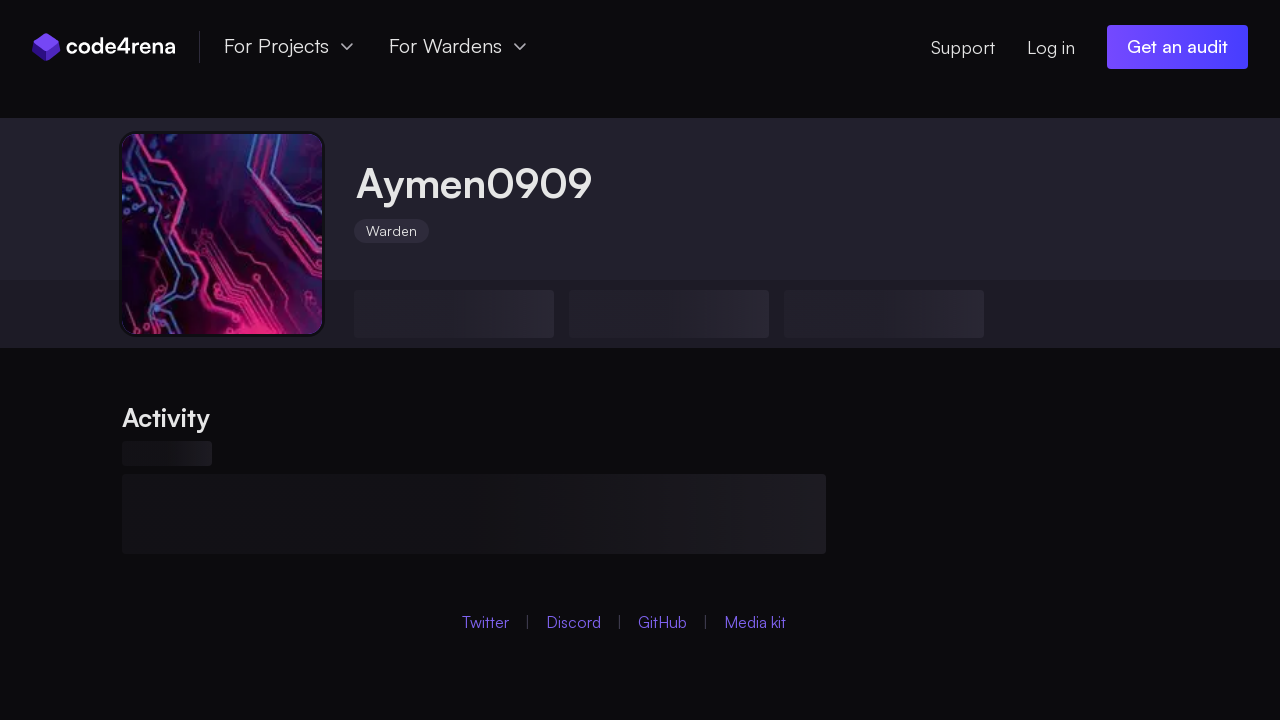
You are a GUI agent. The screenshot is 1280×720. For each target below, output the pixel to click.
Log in (1051, 47)
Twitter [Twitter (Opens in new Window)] (485, 622)
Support (963, 47)
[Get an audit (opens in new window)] (1177, 47)
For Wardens (459, 45)
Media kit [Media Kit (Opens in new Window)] (755, 622)
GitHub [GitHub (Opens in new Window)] (662, 622)
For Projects (290, 45)
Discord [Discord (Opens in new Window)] (573, 622)
